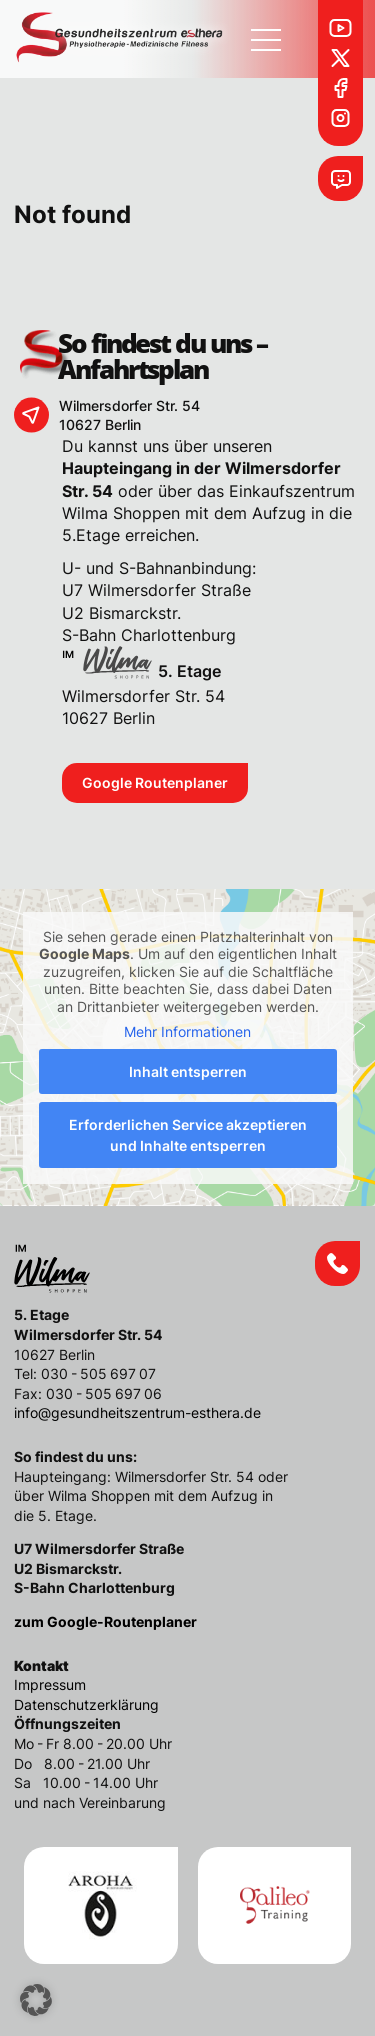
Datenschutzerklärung (86, 1704)
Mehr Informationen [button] (187, 1031)
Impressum (50, 1684)
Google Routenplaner (155, 782)
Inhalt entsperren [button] (188, 1071)
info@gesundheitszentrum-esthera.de (137, 1412)
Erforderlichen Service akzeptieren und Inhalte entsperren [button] (188, 1135)
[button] (36, 2000)
